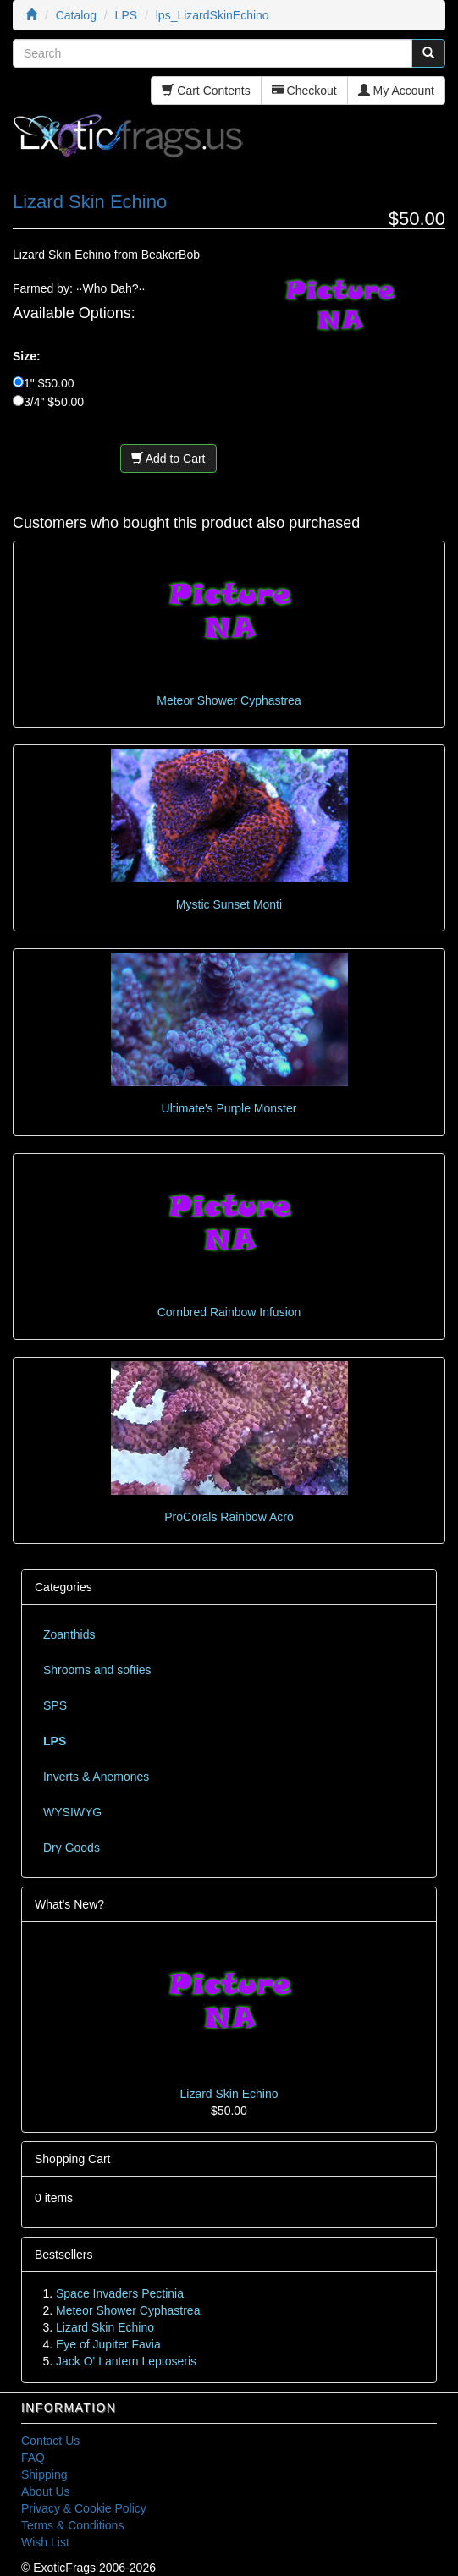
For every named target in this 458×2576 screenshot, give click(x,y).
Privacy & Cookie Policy (83, 2508)
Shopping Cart (73, 2159)
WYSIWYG (72, 1812)
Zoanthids (69, 1634)
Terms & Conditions (72, 2525)
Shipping (44, 2474)
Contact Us (50, 2440)
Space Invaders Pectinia (120, 2293)
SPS (55, 1705)
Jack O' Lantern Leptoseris (126, 2361)
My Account (396, 90)
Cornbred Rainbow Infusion (229, 1312)
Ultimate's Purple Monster (229, 1108)
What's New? (69, 1904)
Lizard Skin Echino (229, 2094)
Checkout (304, 90)
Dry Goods (71, 1847)
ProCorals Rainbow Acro (229, 1517)
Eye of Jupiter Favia (108, 2344)
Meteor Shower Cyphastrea (229, 700)
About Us (45, 2491)
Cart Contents (206, 90)
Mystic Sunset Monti (229, 904)
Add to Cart (168, 458)
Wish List (45, 2542)
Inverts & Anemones (96, 1776)
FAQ (33, 2457)
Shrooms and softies (97, 1670)
